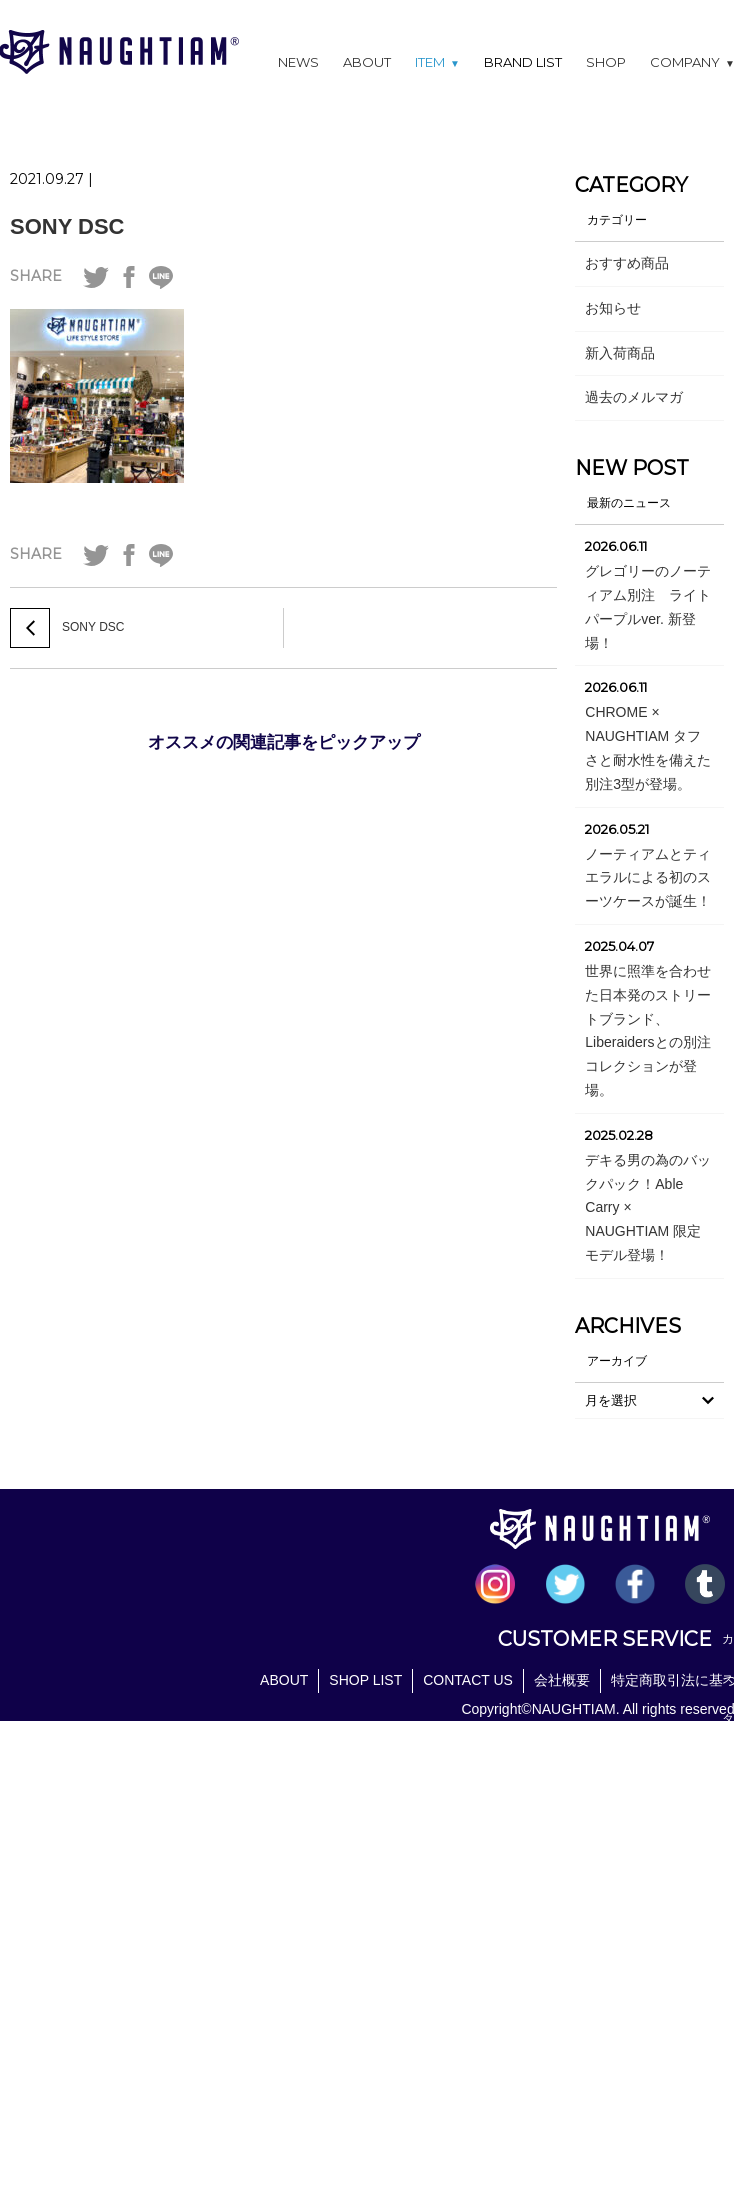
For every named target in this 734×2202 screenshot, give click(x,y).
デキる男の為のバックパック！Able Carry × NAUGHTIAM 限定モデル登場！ (648, 1207)
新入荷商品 (620, 353)
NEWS (298, 62)
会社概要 (562, 1680)
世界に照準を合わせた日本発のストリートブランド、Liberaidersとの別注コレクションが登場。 (648, 1030)
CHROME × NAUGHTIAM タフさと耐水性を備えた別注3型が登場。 (648, 747)
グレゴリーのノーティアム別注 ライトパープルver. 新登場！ (648, 606)
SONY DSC (67, 226)
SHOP (606, 62)
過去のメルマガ (634, 397)
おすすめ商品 (627, 263)
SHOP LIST (365, 1680)
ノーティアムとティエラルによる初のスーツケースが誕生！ (648, 878)
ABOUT (367, 62)
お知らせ (613, 308)
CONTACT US (468, 1680)
